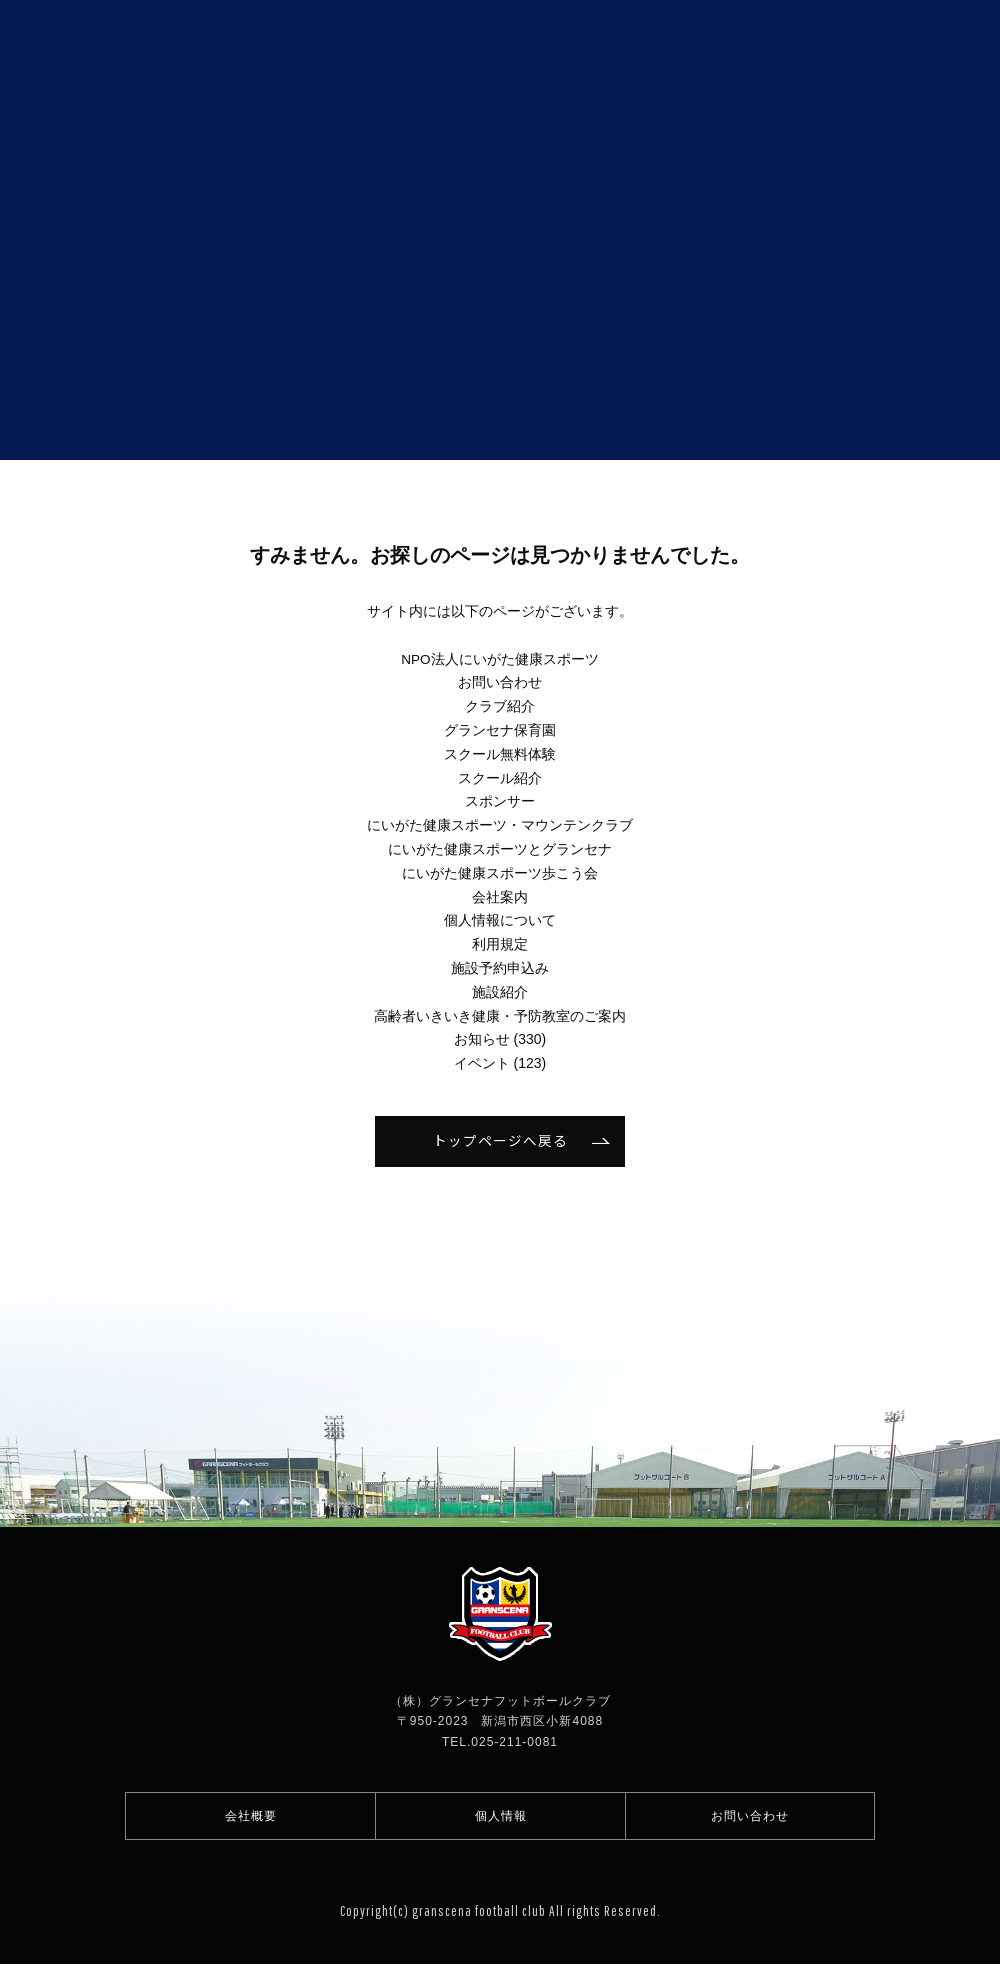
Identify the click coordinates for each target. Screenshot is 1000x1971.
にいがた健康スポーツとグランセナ (500, 849)
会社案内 (500, 897)
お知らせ (482, 1039)
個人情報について (500, 920)
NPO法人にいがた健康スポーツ (500, 659)
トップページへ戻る (500, 1141)
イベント (482, 1063)
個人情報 (501, 1819)
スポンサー (500, 801)
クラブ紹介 (500, 706)
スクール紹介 (500, 778)
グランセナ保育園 (500, 730)
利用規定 (500, 944)
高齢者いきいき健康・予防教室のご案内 (500, 1016)
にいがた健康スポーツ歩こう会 (500, 873)
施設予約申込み (500, 968)
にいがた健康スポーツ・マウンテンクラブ (500, 825)
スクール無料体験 (500, 754)
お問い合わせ (500, 682)
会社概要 (251, 1819)
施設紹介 (500, 992)
